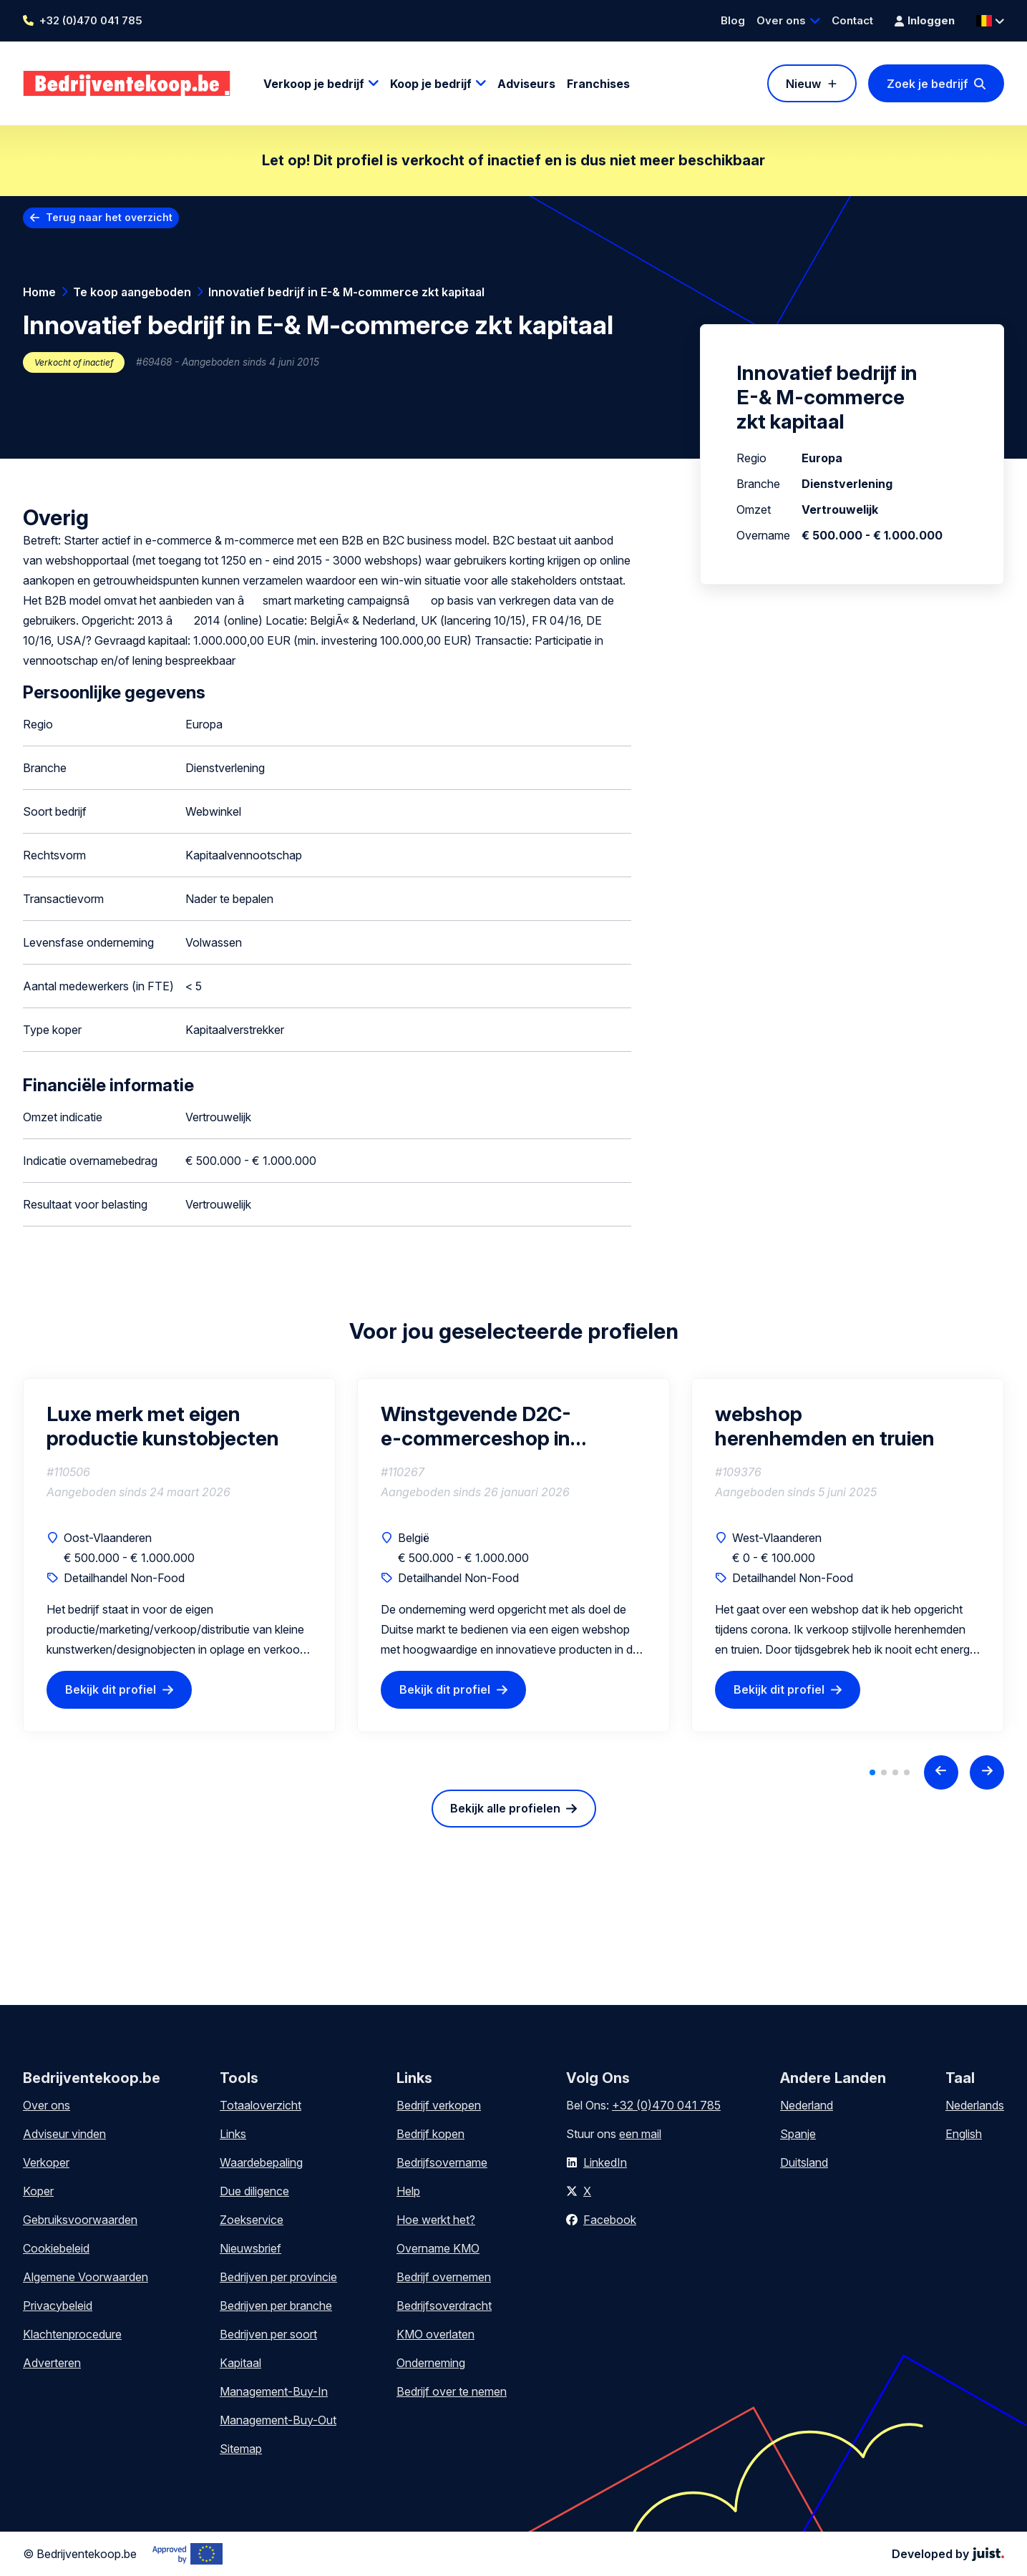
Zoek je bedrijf (927, 84)
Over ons (781, 20)
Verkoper (46, 2162)
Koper (38, 2191)
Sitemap (241, 2448)
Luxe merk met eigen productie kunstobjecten (163, 1426)
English (963, 2134)
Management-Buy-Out (278, 2420)
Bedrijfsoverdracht (444, 2305)
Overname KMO (438, 2248)
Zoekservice (251, 2219)
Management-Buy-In (274, 2391)
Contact (852, 20)
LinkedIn (605, 2162)
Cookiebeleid (56, 2248)
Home (39, 292)
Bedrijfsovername (441, 2162)
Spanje (798, 2134)
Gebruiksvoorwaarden (80, 2219)
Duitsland (804, 2162)
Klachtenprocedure (72, 2334)
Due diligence (254, 2191)
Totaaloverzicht (260, 2105)
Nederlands (974, 2105)
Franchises (598, 84)
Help (408, 2191)
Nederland (806, 2105)
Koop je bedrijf (431, 84)
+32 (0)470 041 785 (90, 20)
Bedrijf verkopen (438, 2105)
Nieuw (803, 84)
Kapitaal (240, 2363)
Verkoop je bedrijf (313, 84)
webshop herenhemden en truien (825, 1426)
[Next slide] (987, 1772)
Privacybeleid (57, 2305)
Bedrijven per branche (276, 2305)
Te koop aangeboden (132, 292)
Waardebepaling (261, 2162)
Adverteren (52, 2363)
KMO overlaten (435, 2334)
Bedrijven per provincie (278, 2277)
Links (233, 2134)
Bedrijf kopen (430, 2134)
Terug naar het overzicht (109, 217)
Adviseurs (526, 84)
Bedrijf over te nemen (451, 2391)
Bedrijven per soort (268, 2334)
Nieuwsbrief (250, 2248)
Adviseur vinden (64, 2134)
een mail (640, 2134)
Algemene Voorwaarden (85, 2277)
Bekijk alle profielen (505, 1808)
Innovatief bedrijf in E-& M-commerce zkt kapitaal (346, 292)
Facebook (609, 2219)
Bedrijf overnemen (443, 2277)
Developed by (948, 2554)
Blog (733, 20)
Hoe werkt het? (435, 2219)
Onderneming (430, 2363)
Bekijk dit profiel (110, 1689)
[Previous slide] (941, 1772)
